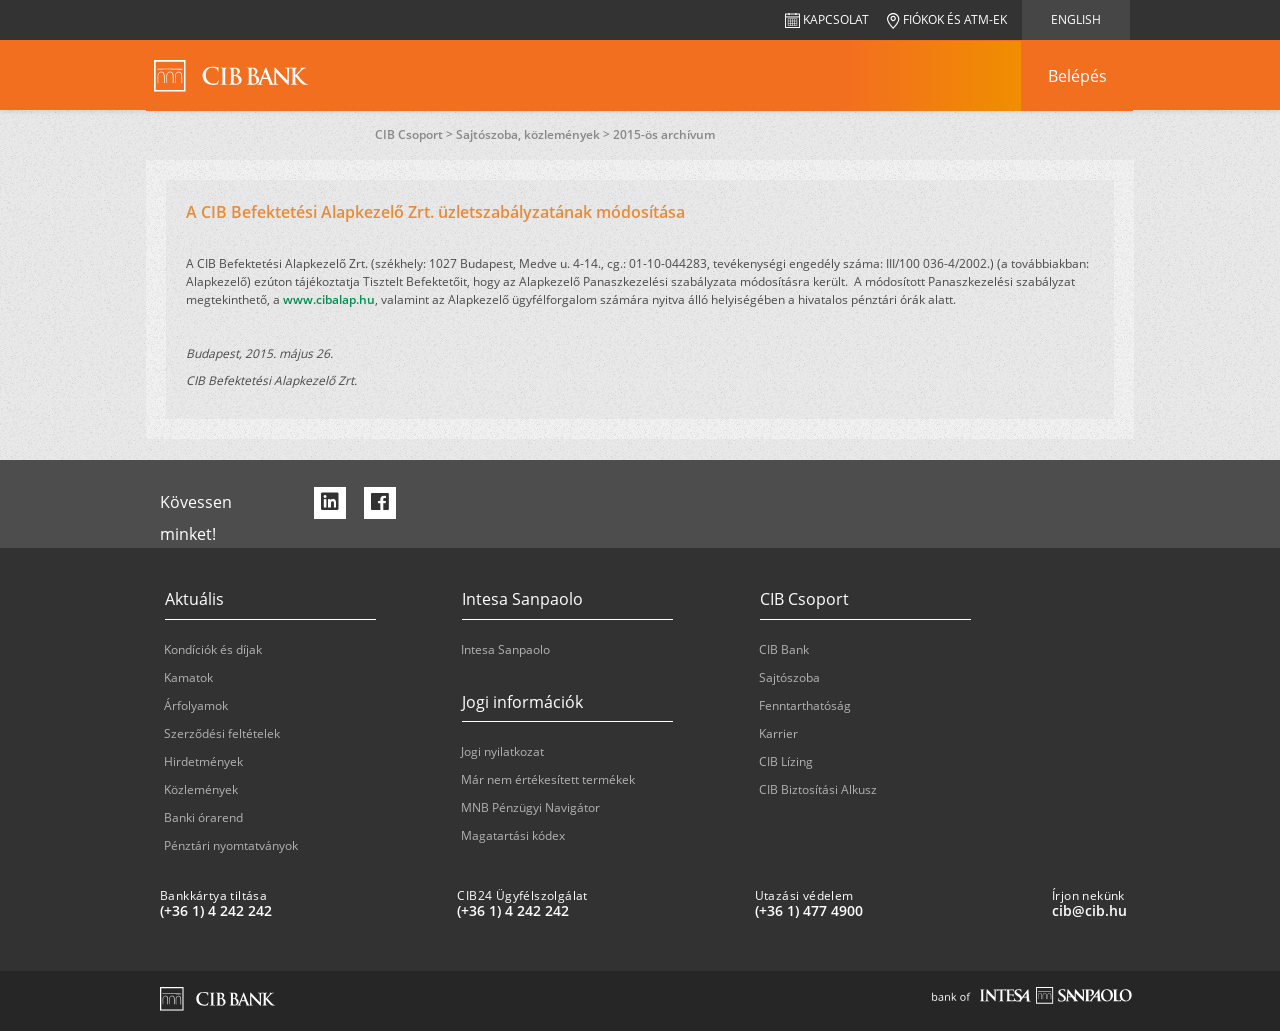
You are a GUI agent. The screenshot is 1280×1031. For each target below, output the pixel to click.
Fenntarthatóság (805, 705)
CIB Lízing (786, 761)
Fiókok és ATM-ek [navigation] (947, 19)
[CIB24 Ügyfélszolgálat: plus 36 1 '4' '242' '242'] (597, 911)
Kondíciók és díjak (213, 649)
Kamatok (188, 677)
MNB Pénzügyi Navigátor (530, 807)
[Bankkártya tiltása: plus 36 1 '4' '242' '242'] (300, 911)
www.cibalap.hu (329, 299)
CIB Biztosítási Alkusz (818, 789)
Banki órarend (203, 817)
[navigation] (1077, 76)
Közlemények (201, 789)
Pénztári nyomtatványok (231, 845)
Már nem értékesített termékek (548, 779)
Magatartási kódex (513, 835)
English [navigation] (1076, 19)
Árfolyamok (196, 705)
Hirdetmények (203, 761)
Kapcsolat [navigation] (827, 19)
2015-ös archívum (664, 134)
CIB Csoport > (415, 134)
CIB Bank (784, 649)
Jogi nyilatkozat (502, 751)
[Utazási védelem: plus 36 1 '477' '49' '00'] (895, 911)
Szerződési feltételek (222, 733)
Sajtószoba (789, 677)
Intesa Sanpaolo (505, 649)
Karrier (778, 733)
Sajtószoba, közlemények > (534, 134)
